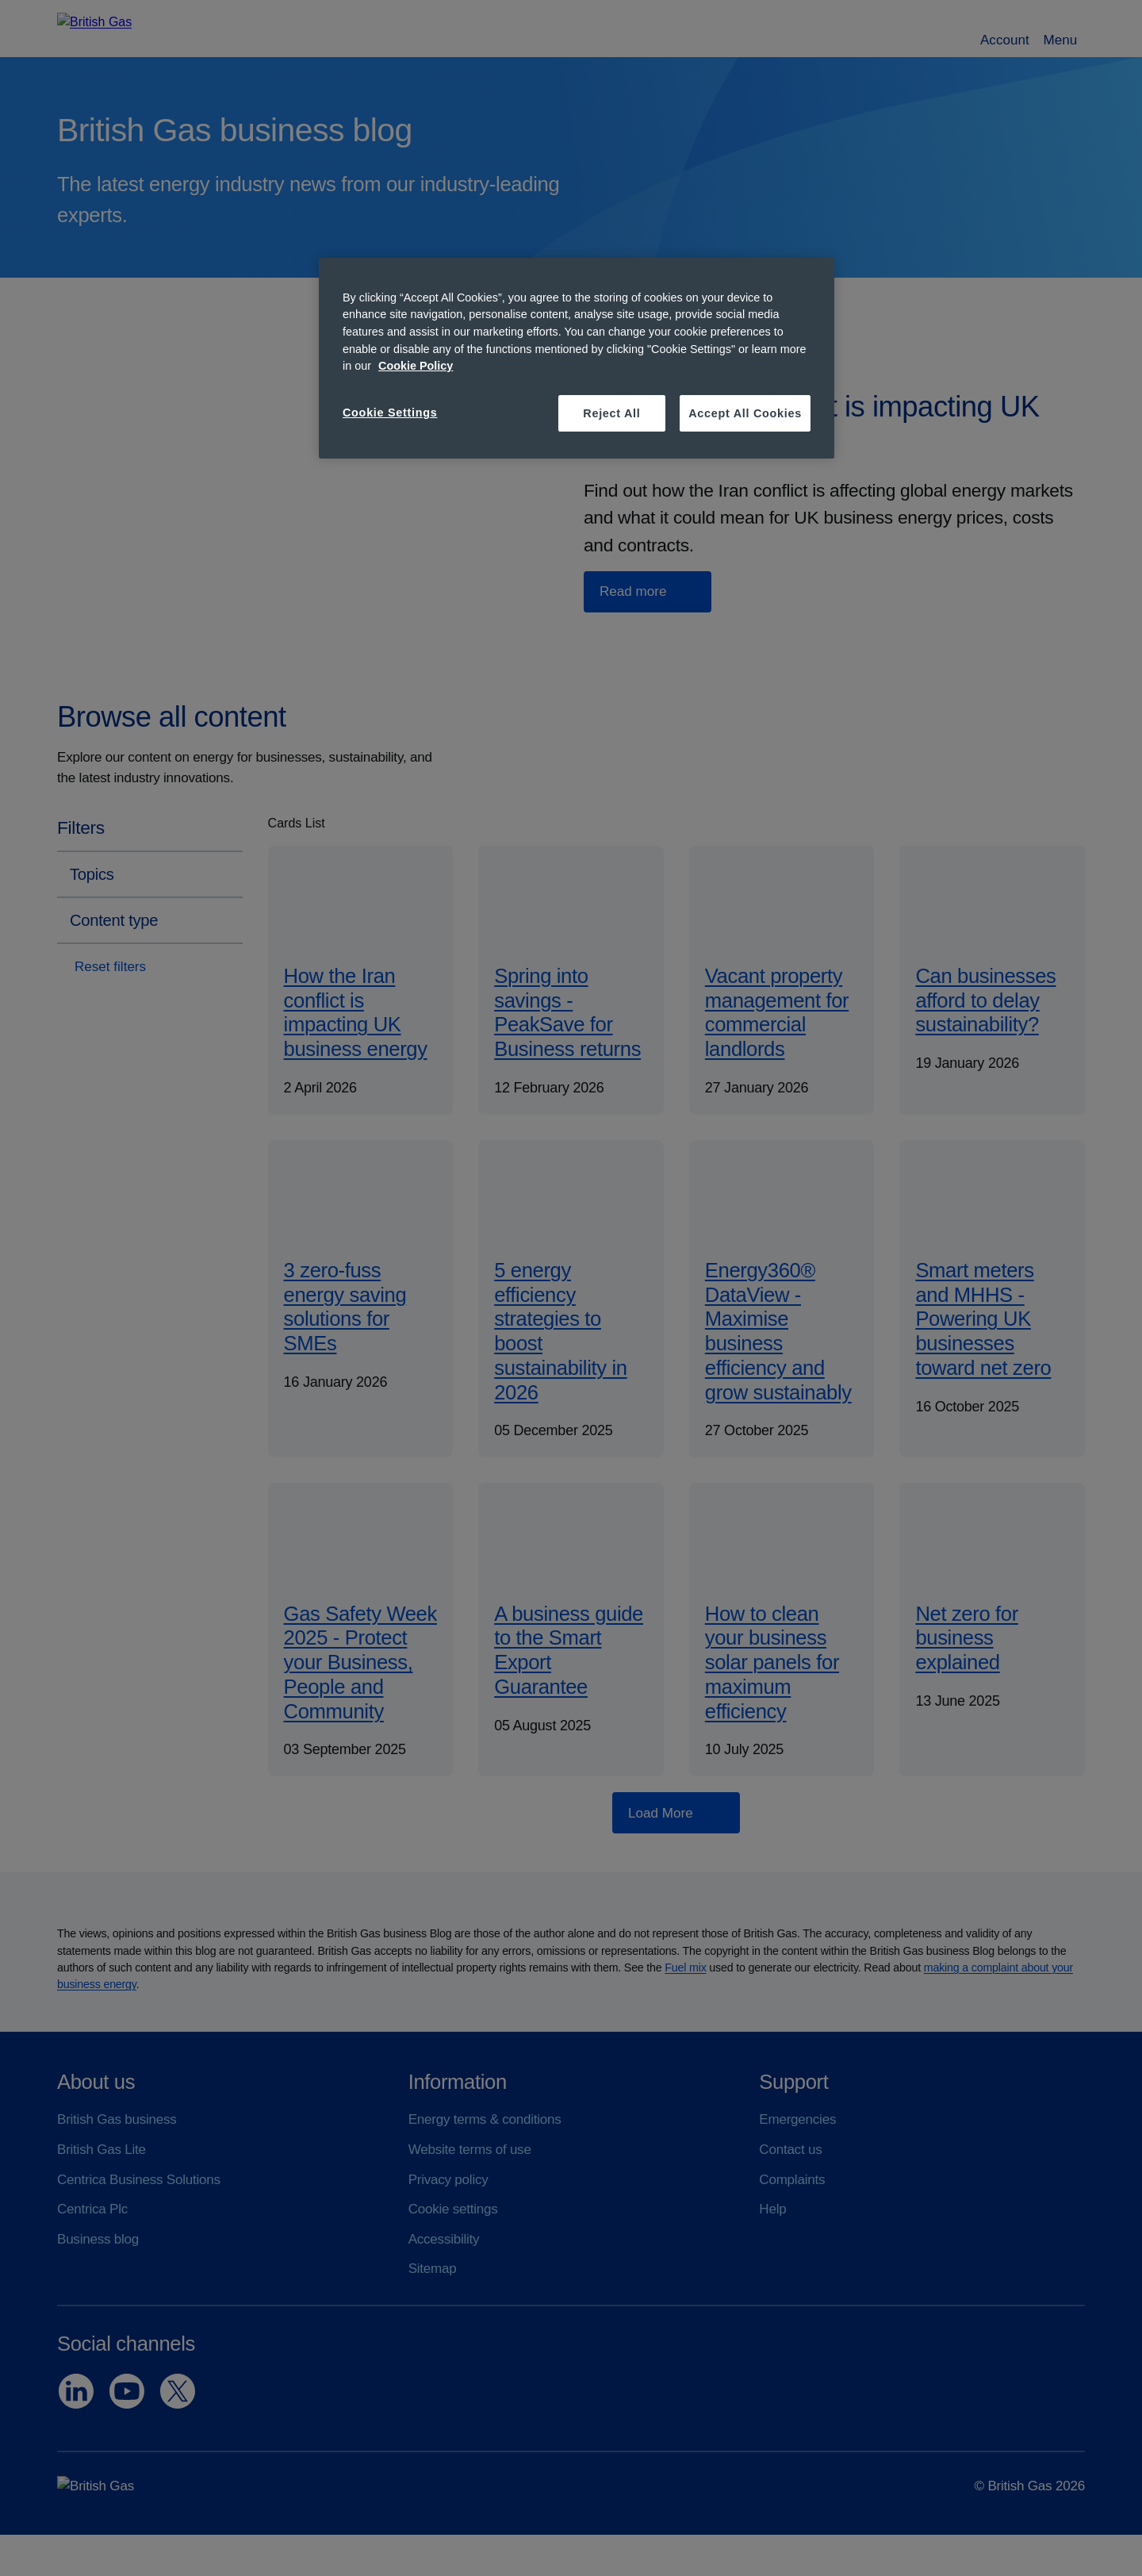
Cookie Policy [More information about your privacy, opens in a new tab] (415, 365)
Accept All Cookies (745, 413)
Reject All (611, 413)
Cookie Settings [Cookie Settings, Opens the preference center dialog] (390, 412)
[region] (576, 358)
